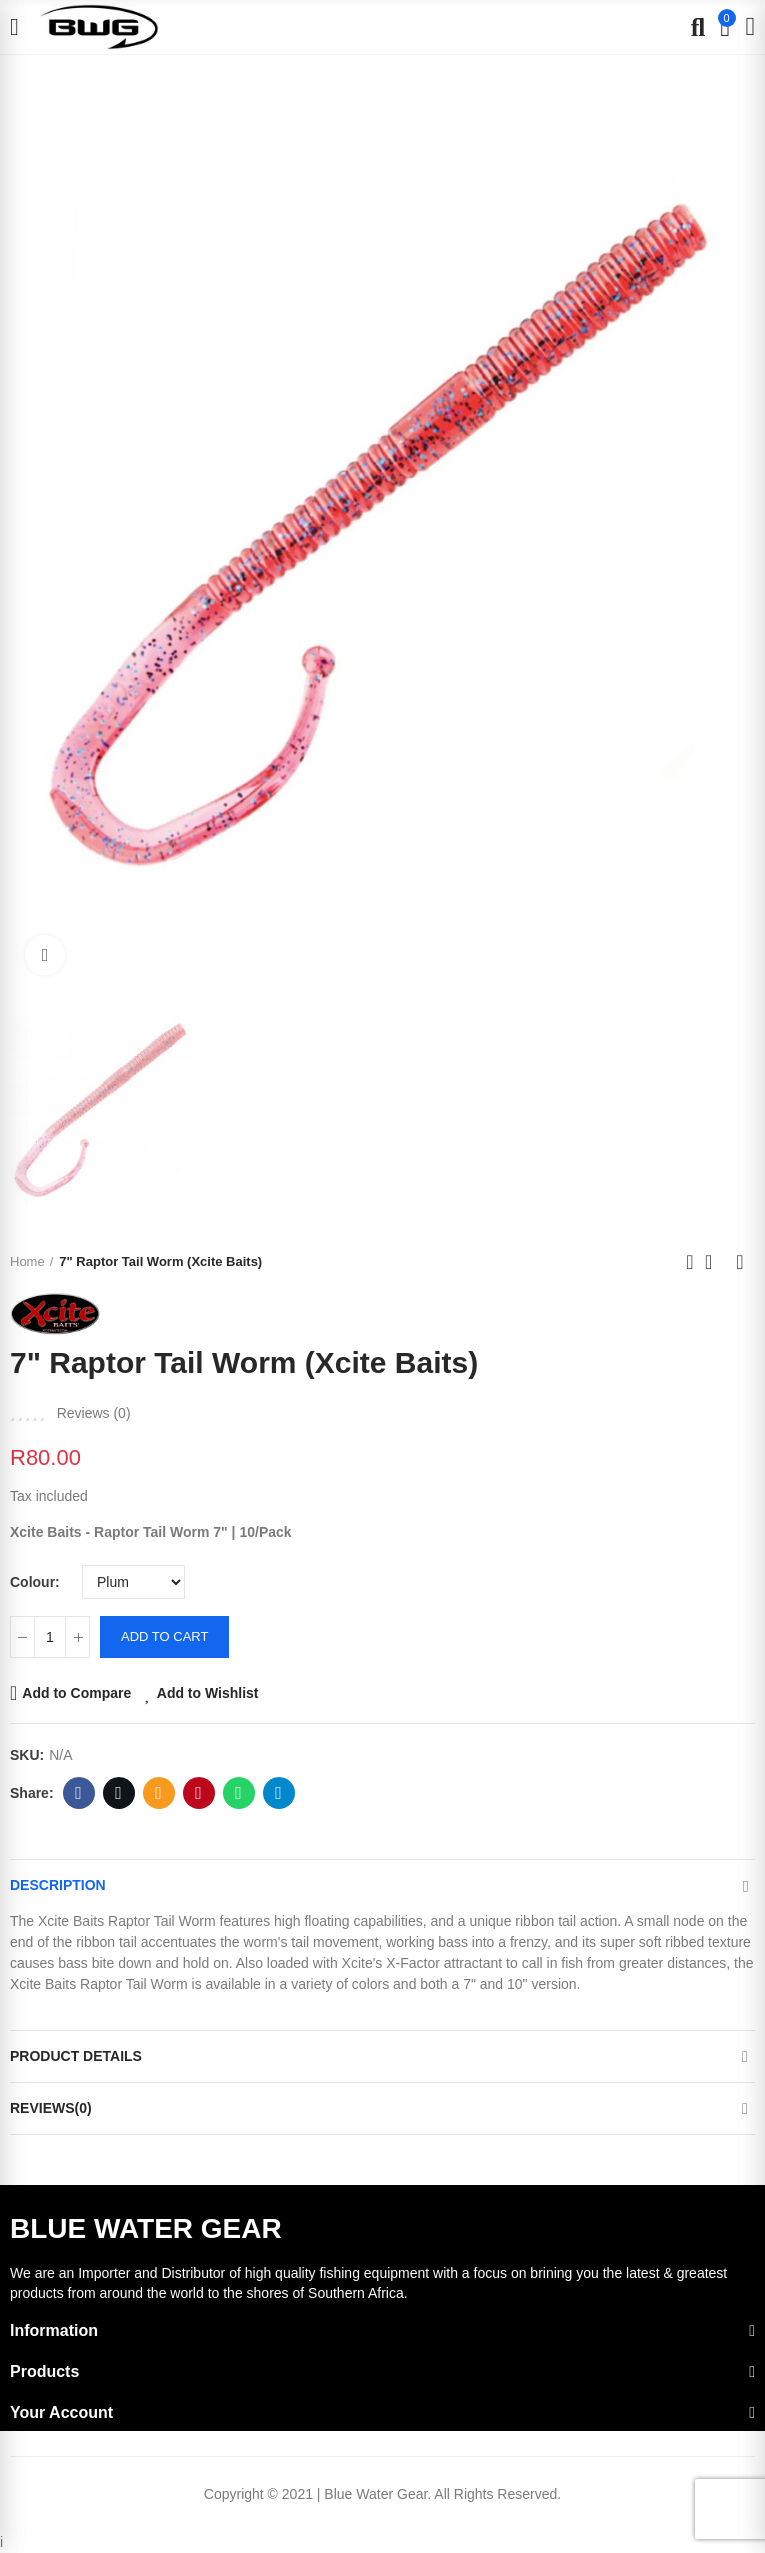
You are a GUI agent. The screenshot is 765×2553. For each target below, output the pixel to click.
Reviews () (94, 1413)
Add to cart (164, 1636)
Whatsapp (238, 1793)
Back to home (715, 1262)
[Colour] (133, 1582)
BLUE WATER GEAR (146, 2228)
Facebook (78, 1793)
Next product (740, 1262)
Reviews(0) (51, 2108)
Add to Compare (76, 1693)
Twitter (118, 1793)
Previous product (690, 1262)
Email (158, 1793)
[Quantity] (50, 1637)
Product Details (76, 2056)
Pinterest (198, 1793)
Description (58, 1885)
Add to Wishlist (208, 1693)
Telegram (278, 1793)
